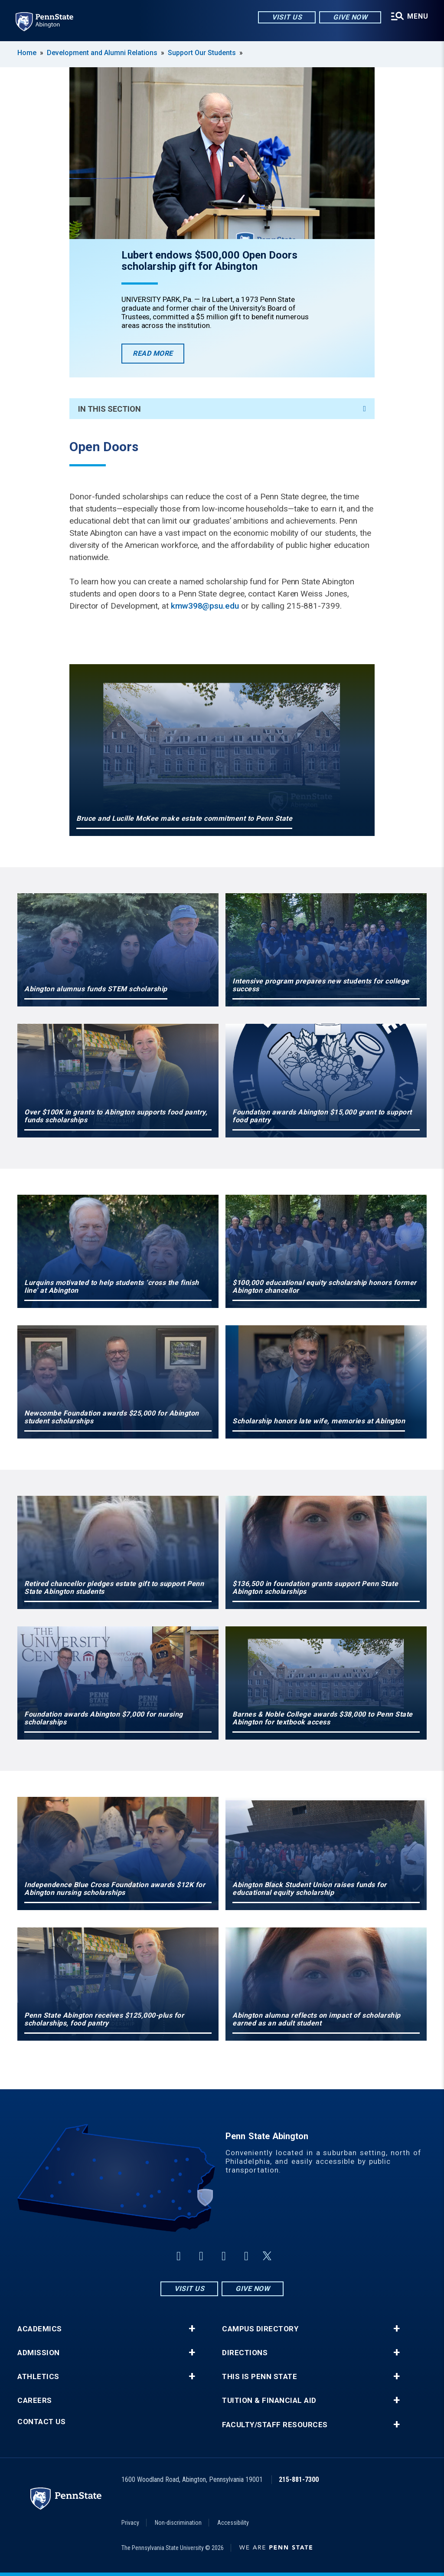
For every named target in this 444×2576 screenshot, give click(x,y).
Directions (245, 2353)
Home (26, 53)
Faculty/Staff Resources (275, 2425)
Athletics (38, 2377)
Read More (158, 356)
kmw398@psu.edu (205, 606)
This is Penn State (259, 2377)
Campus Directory (260, 2329)
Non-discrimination (178, 2522)
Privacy (130, 2522)
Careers (34, 2400)
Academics (39, 2329)
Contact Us (41, 2422)
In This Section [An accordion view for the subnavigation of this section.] (222, 408)
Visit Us (287, 17)
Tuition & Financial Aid (269, 2400)
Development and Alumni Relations (102, 53)
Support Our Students (203, 53)
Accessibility (233, 2522)
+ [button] (192, 2329)
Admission (38, 2353)
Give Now (350, 17)
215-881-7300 (299, 2479)
